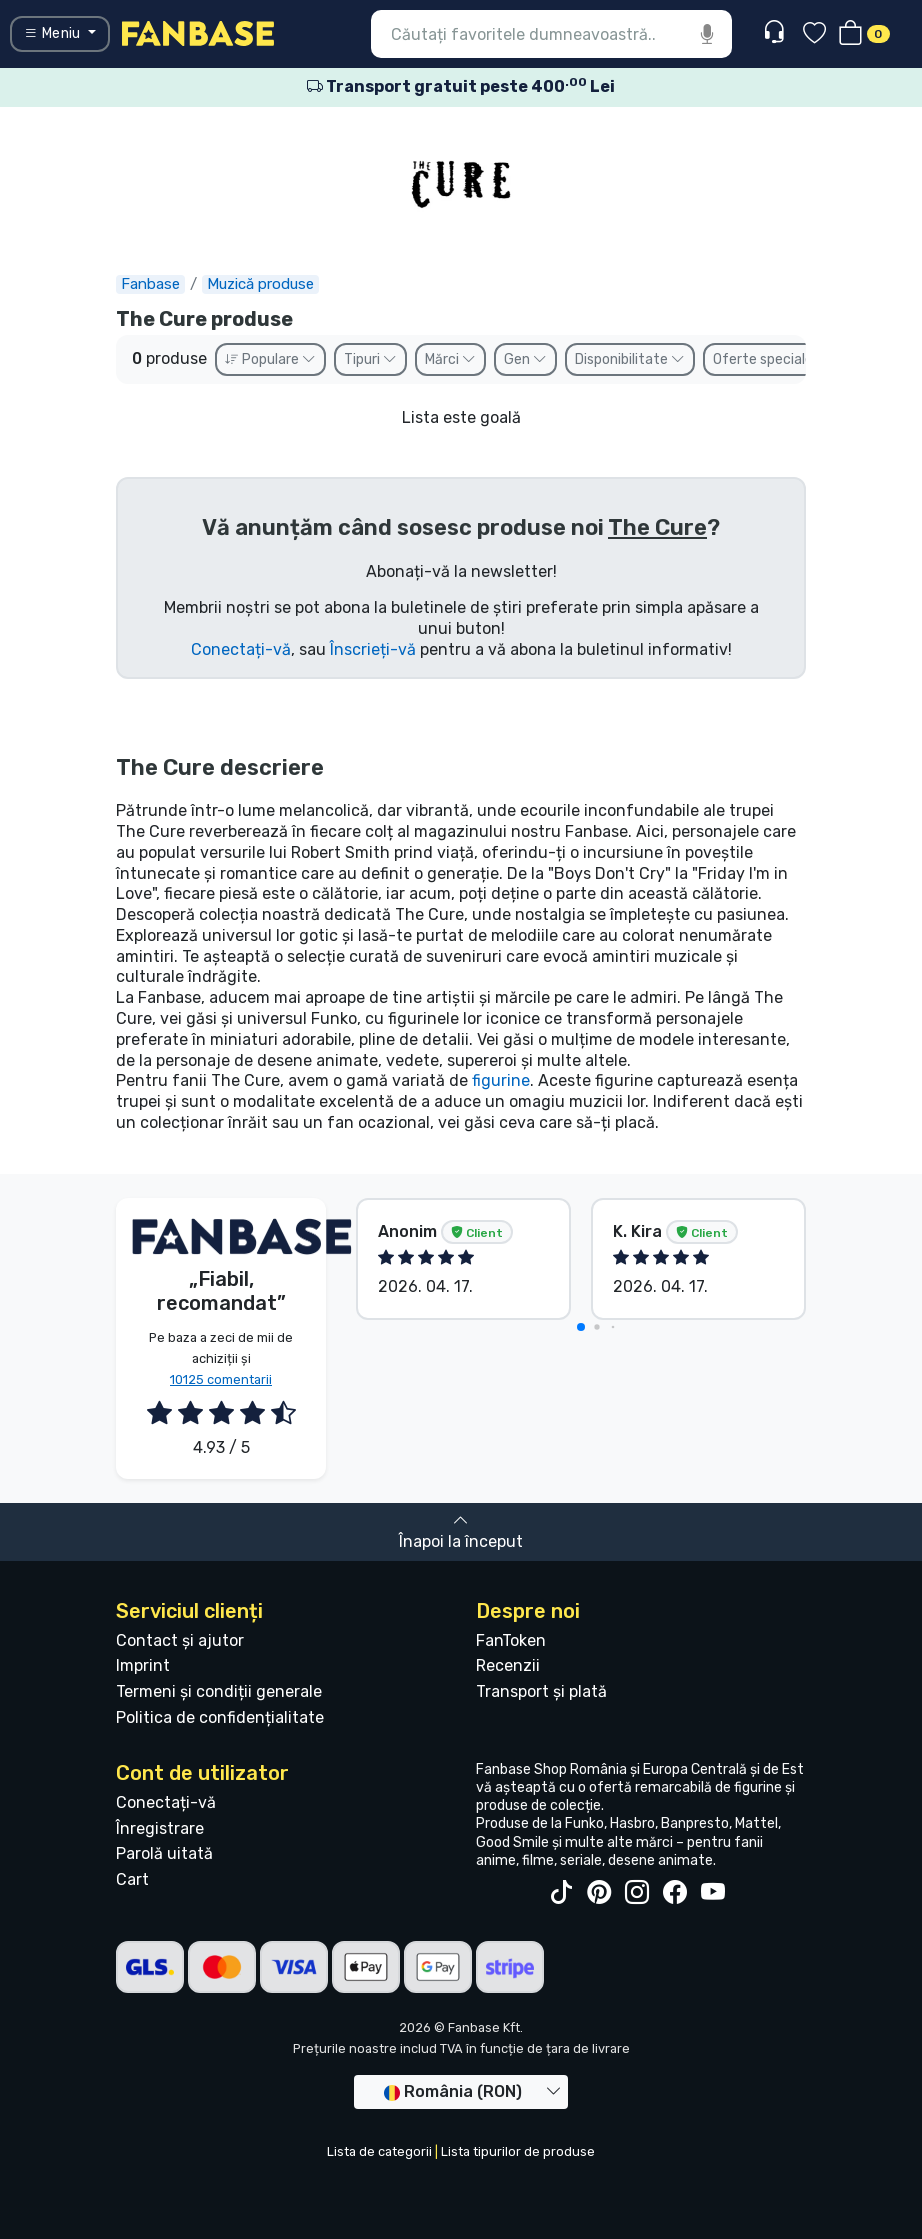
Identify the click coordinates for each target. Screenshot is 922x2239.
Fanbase (150, 284)
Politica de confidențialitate (220, 1717)
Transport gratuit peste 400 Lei (461, 86)
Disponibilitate (630, 359)
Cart (132, 1879)
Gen (525, 359)
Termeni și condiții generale (219, 1691)
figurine (501, 1080)
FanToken (511, 1640)
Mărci (450, 359)
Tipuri (370, 359)
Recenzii (508, 1665)
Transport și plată (541, 1691)
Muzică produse (260, 284)
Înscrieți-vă (373, 649)
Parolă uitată (164, 1853)
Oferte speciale (771, 359)
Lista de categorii (379, 2151)
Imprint (143, 1665)
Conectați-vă (241, 649)
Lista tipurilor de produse (518, 2151)
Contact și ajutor (180, 1640)
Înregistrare (160, 1828)
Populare (270, 359)
